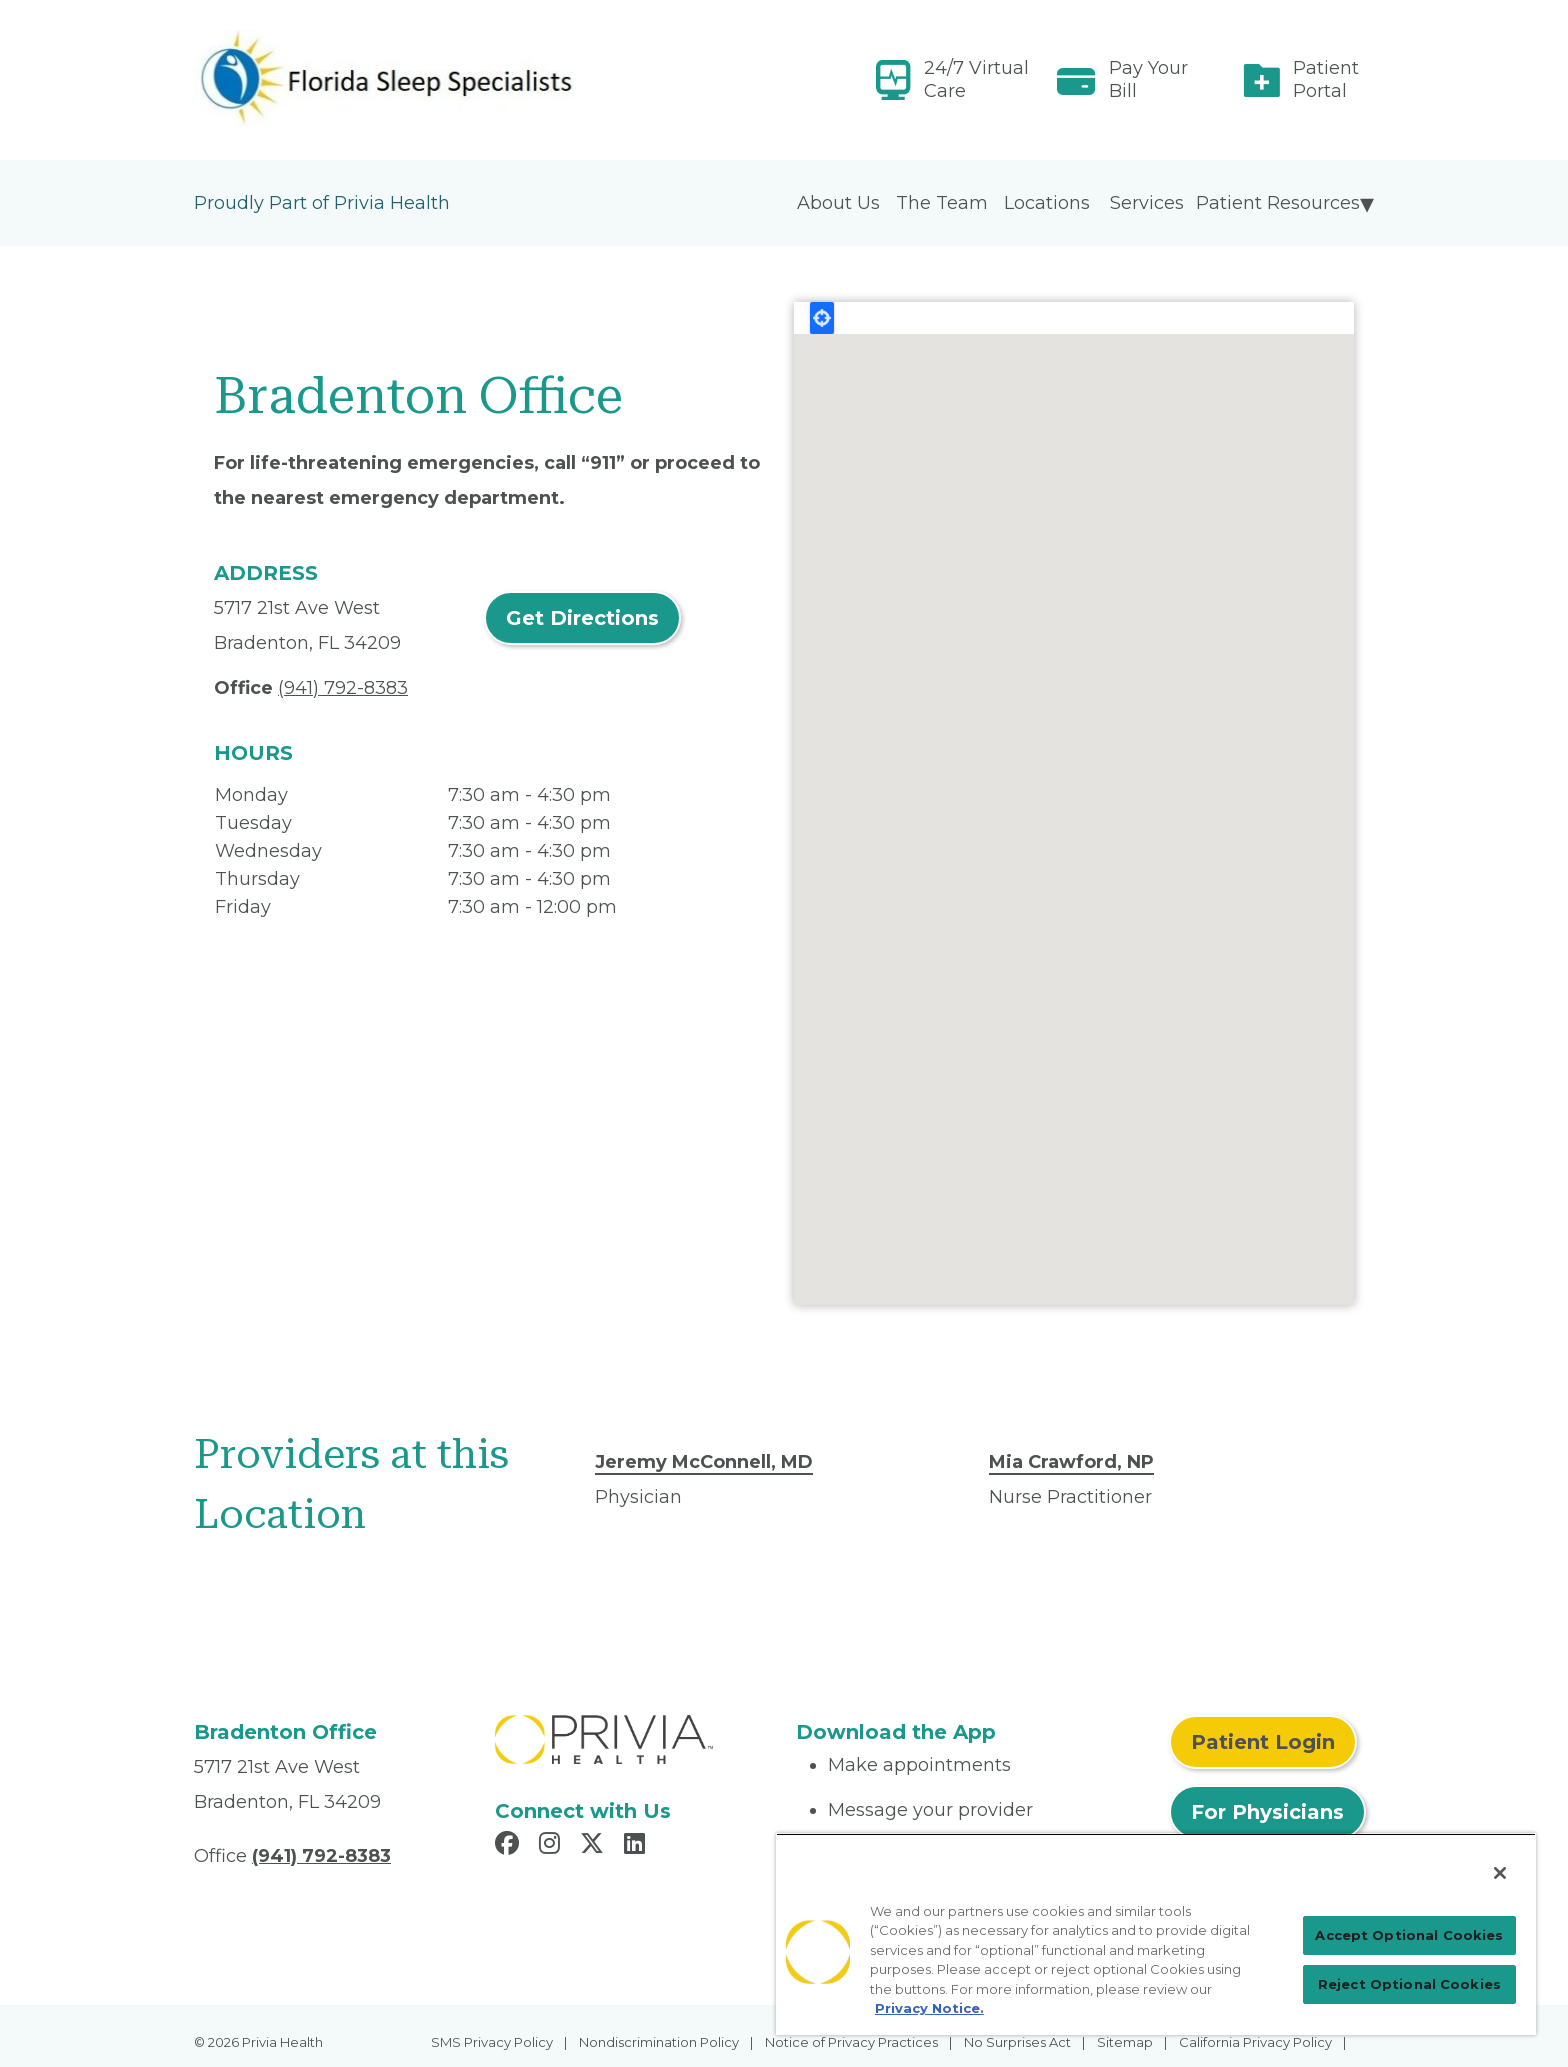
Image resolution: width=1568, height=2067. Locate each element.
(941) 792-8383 (343, 688)
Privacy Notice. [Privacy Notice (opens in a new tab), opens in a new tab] (929, 2008)
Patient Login (1263, 1742)
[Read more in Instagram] (552, 1846)
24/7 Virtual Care (976, 79)
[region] (1156, 1934)
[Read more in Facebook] (510, 1846)
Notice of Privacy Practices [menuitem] (851, 2042)
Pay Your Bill (1148, 79)
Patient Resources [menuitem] (1278, 203)
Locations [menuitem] (1047, 203)
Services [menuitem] (1147, 203)
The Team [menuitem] (942, 203)
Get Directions (582, 618)
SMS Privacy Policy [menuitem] (492, 2042)
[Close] (1500, 1873)
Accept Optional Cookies (1409, 1935)
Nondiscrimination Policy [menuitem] (659, 2042)
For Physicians (1267, 1812)
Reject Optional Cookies (1409, 1984)
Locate (822, 318)
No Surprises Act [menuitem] (1017, 2042)
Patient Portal (1326, 79)
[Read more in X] (595, 1846)
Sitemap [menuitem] (1125, 2042)
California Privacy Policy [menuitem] (1255, 2042)
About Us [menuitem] (838, 203)
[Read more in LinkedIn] (637, 1846)
